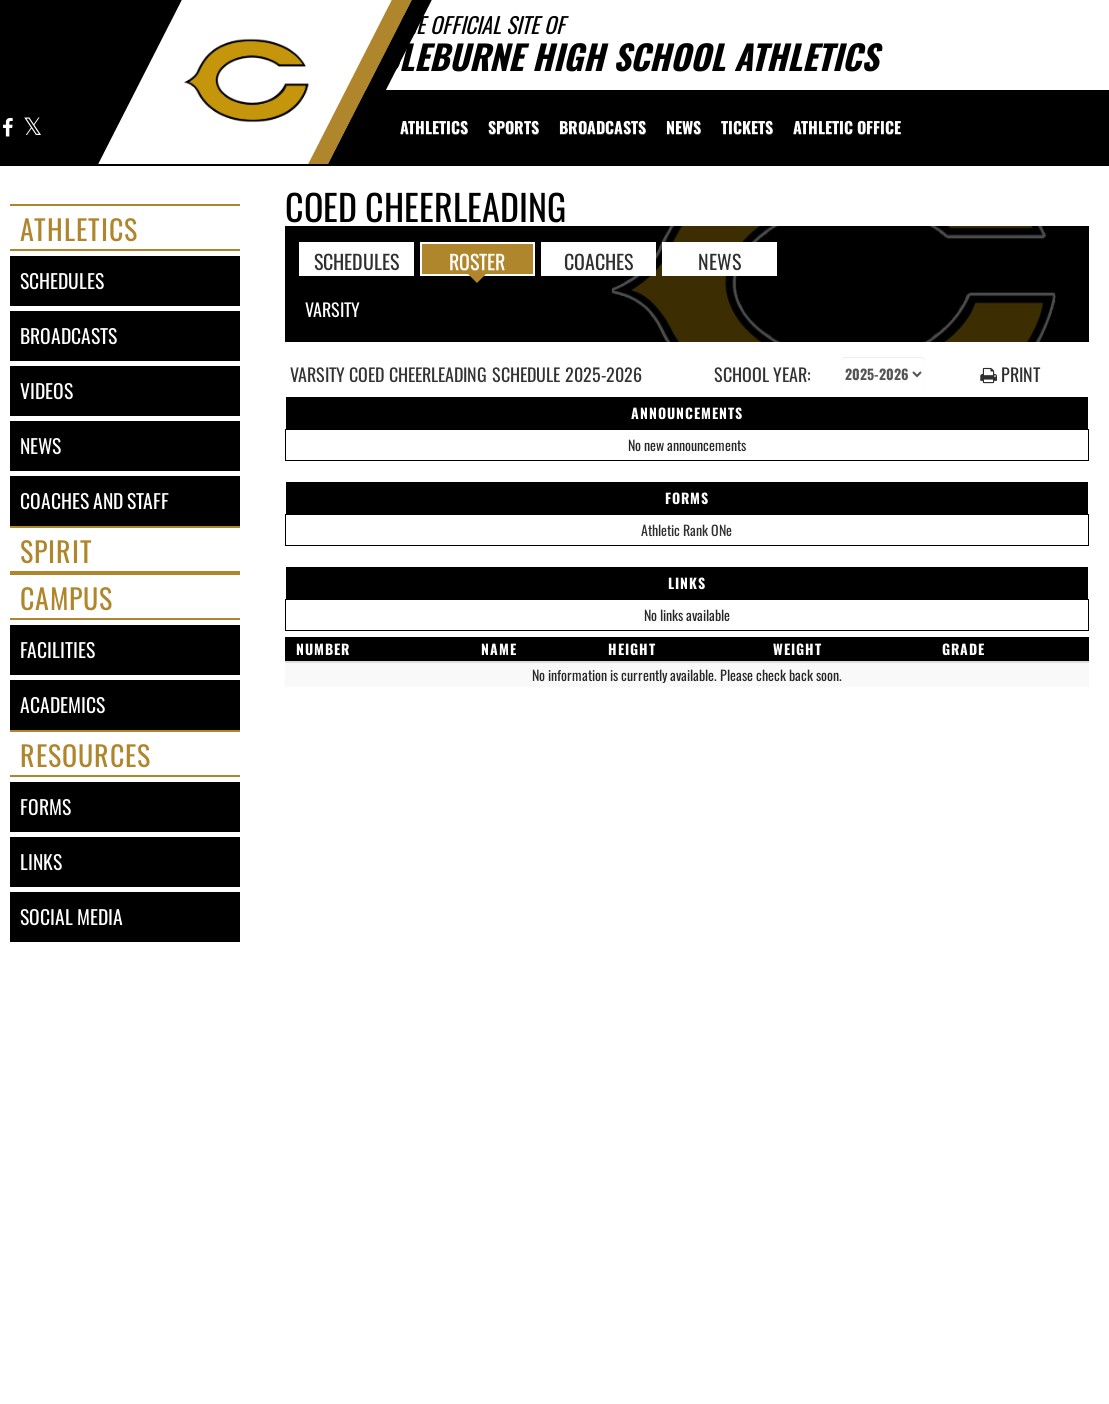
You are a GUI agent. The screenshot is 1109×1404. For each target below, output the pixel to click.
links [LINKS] (41, 861)
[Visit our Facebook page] (8, 128)
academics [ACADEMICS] (62, 704)
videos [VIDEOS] (46, 390)
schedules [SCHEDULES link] (62, 280)
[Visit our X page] (31, 128)
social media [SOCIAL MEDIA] (71, 916)
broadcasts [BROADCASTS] (68, 335)
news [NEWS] (40, 445)
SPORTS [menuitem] (513, 127)
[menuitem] (434, 127)
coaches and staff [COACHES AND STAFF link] (94, 500)
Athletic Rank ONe (686, 529)
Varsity (332, 309)
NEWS (719, 260)
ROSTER (477, 260)
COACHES (598, 260)
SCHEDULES (356, 260)
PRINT (1010, 374)
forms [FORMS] (45, 806)
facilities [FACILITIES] (57, 649)
